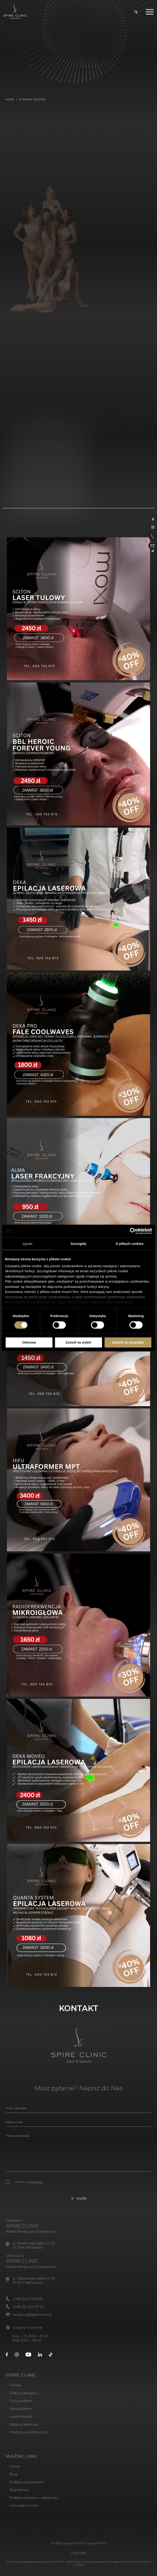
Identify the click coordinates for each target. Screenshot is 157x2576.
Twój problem (21, 2401)
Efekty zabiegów (23, 2393)
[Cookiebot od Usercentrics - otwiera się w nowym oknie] (132, 1231)
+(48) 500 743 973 (24, 2299)
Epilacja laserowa (24, 2424)
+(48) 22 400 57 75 (25, 2306)
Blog (13, 2474)
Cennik (15, 2385)
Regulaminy (19, 2490)
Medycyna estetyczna (28, 2432)
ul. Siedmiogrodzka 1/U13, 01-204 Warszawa (33, 2245)
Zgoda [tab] (28, 1244)
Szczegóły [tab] (78, 1244)
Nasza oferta (20, 2408)
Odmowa (29, 1342)
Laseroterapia (21, 2416)
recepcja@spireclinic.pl (29, 2314)
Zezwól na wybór (78, 1342)
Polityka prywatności (26, 2482)
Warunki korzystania (138, 2561)
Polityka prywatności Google (102, 2561)
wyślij (78, 2198)
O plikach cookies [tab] (130, 1244)
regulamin (36, 2181)
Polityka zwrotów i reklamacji (34, 2497)
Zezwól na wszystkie (128, 1342)
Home (10, 99)
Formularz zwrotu (24, 2505)
